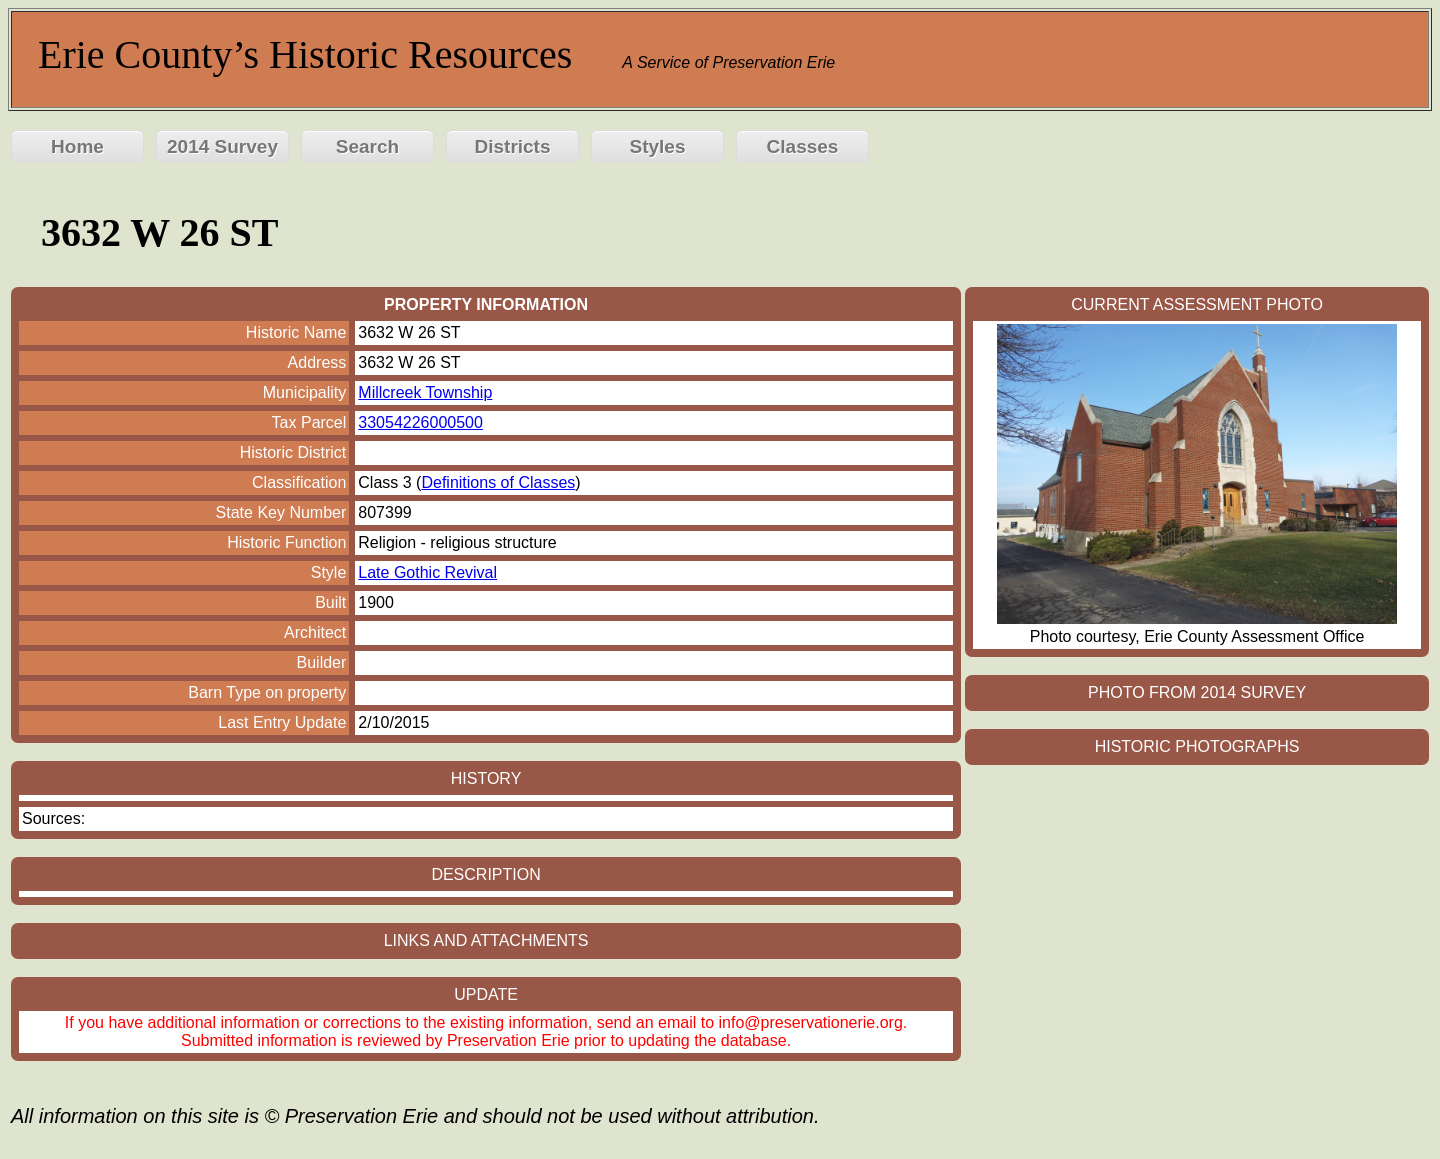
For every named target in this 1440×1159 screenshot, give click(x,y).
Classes (803, 146)
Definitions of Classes (498, 482)
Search (367, 146)
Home (77, 146)
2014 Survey (222, 146)
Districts (512, 146)
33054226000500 (420, 422)
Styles (658, 146)
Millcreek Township (425, 392)
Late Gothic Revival (427, 572)
